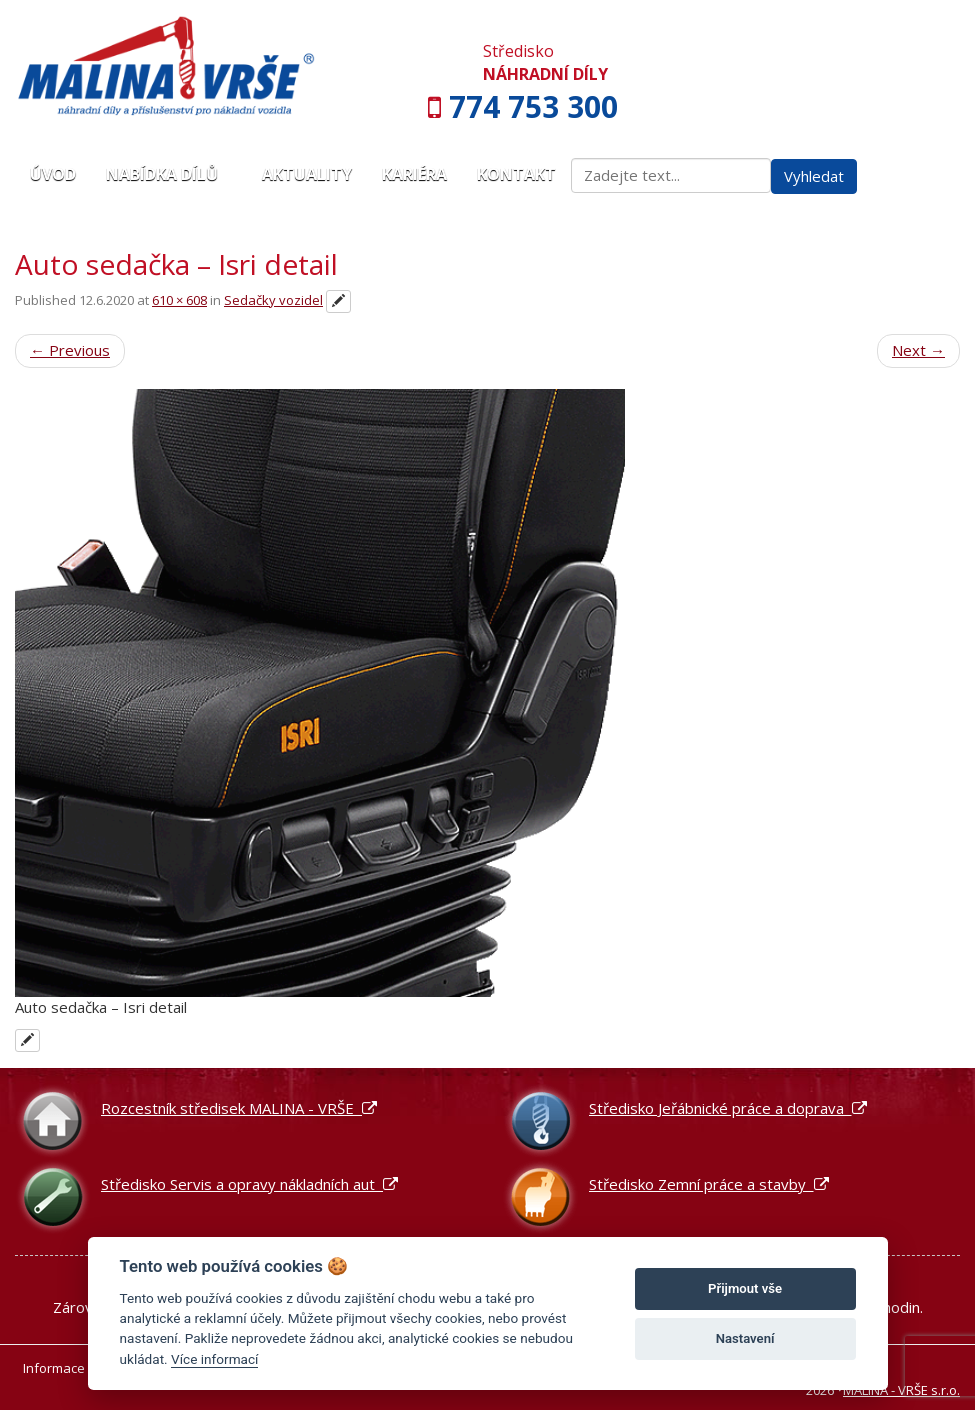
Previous (70, 350)
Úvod (53, 174)
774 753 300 (533, 106)
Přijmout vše (745, 1288)
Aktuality (307, 174)
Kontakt (516, 174)
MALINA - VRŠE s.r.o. (901, 1390)
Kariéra (414, 174)
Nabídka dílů (169, 174)
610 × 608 (179, 300)
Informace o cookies (84, 1368)
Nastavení (745, 1338)
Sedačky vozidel (273, 300)
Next (918, 350)
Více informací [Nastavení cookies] (214, 1359)
